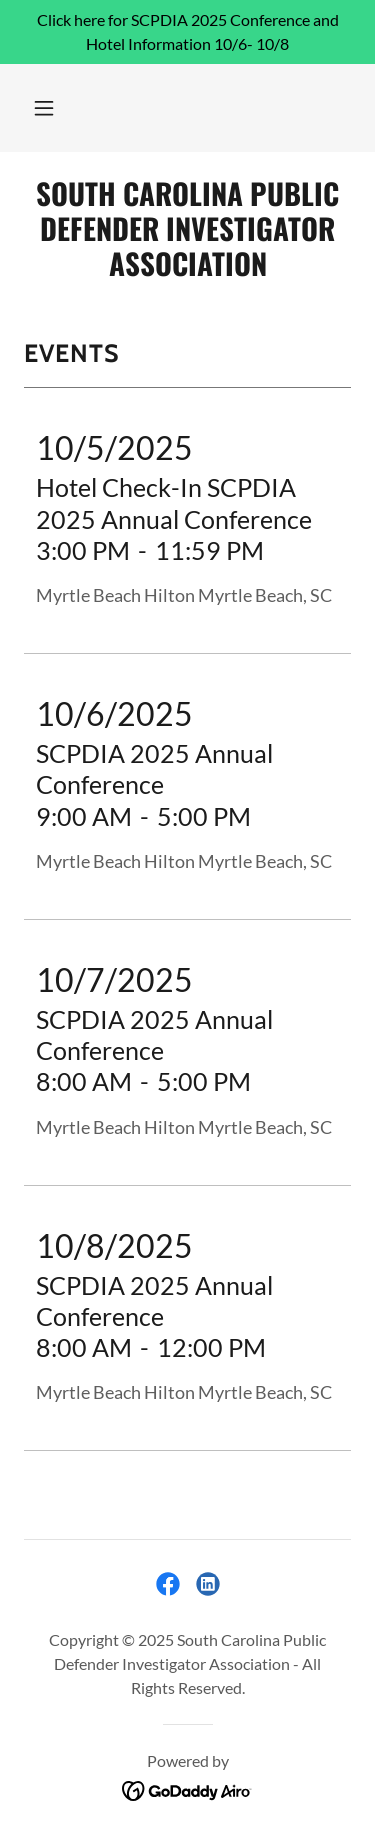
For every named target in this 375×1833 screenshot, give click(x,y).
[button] (44, 108)
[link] (187, 228)
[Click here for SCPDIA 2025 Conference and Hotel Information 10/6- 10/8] (187, 32)
